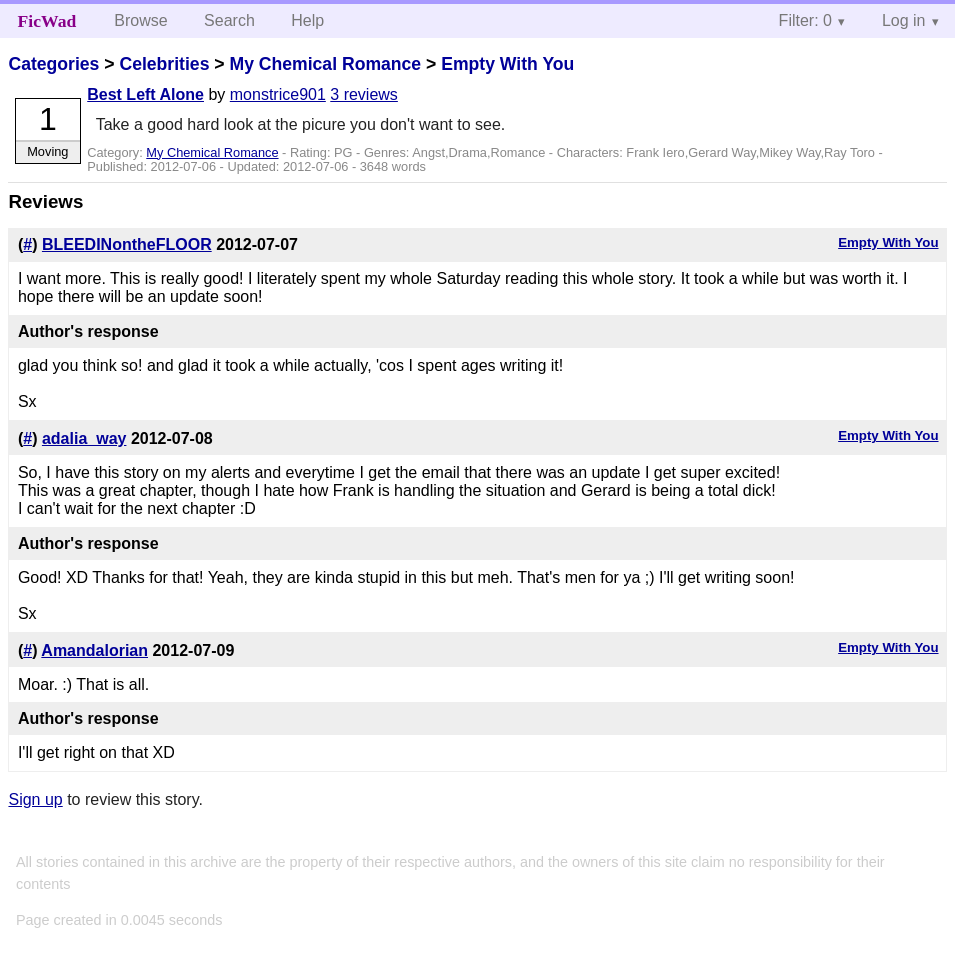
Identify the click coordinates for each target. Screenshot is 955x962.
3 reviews (364, 94)
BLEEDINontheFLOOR (127, 244)
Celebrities (164, 64)
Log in (904, 20)
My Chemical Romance (325, 64)
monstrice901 (278, 94)
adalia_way (84, 438)
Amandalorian (94, 650)
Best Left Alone (145, 94)
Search (229, 20)
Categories (53, 64)
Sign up (35, 799)
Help (307, 20)
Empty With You (507, 64)
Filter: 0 (805, 20)
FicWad (47, 21)
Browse (140, 20)
